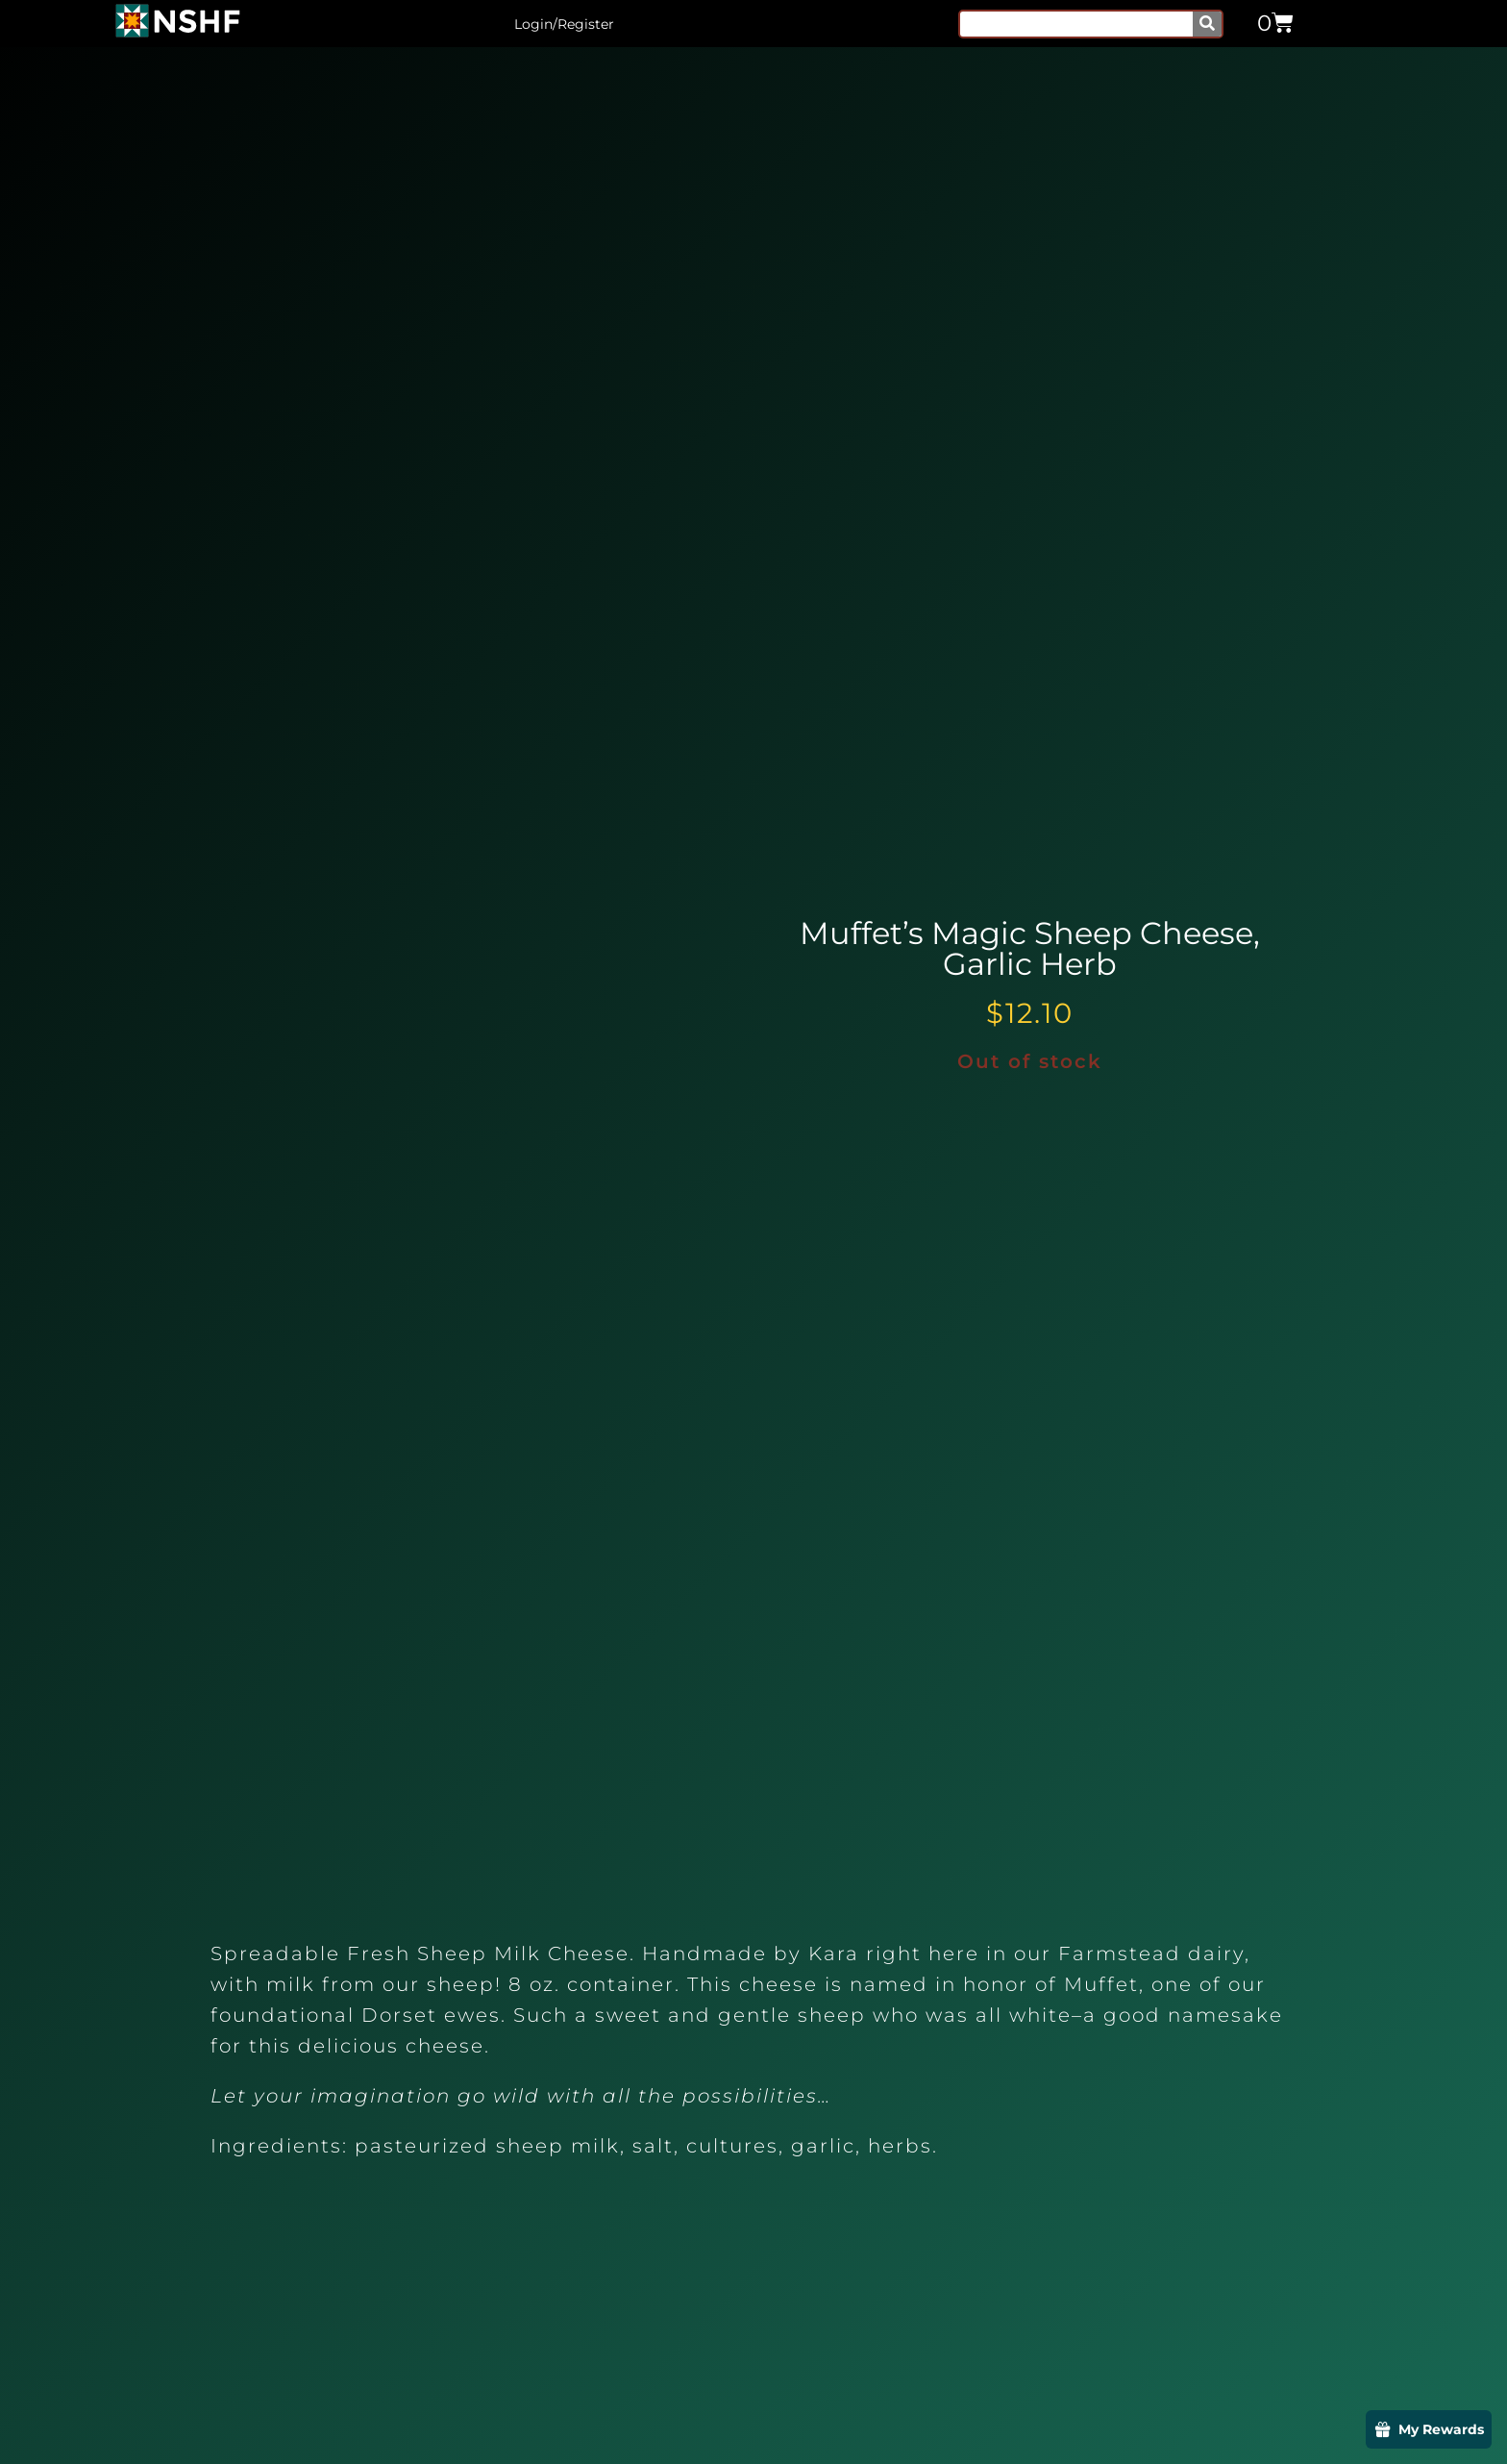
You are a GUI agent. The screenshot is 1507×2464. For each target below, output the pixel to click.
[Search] (1207, 24)
